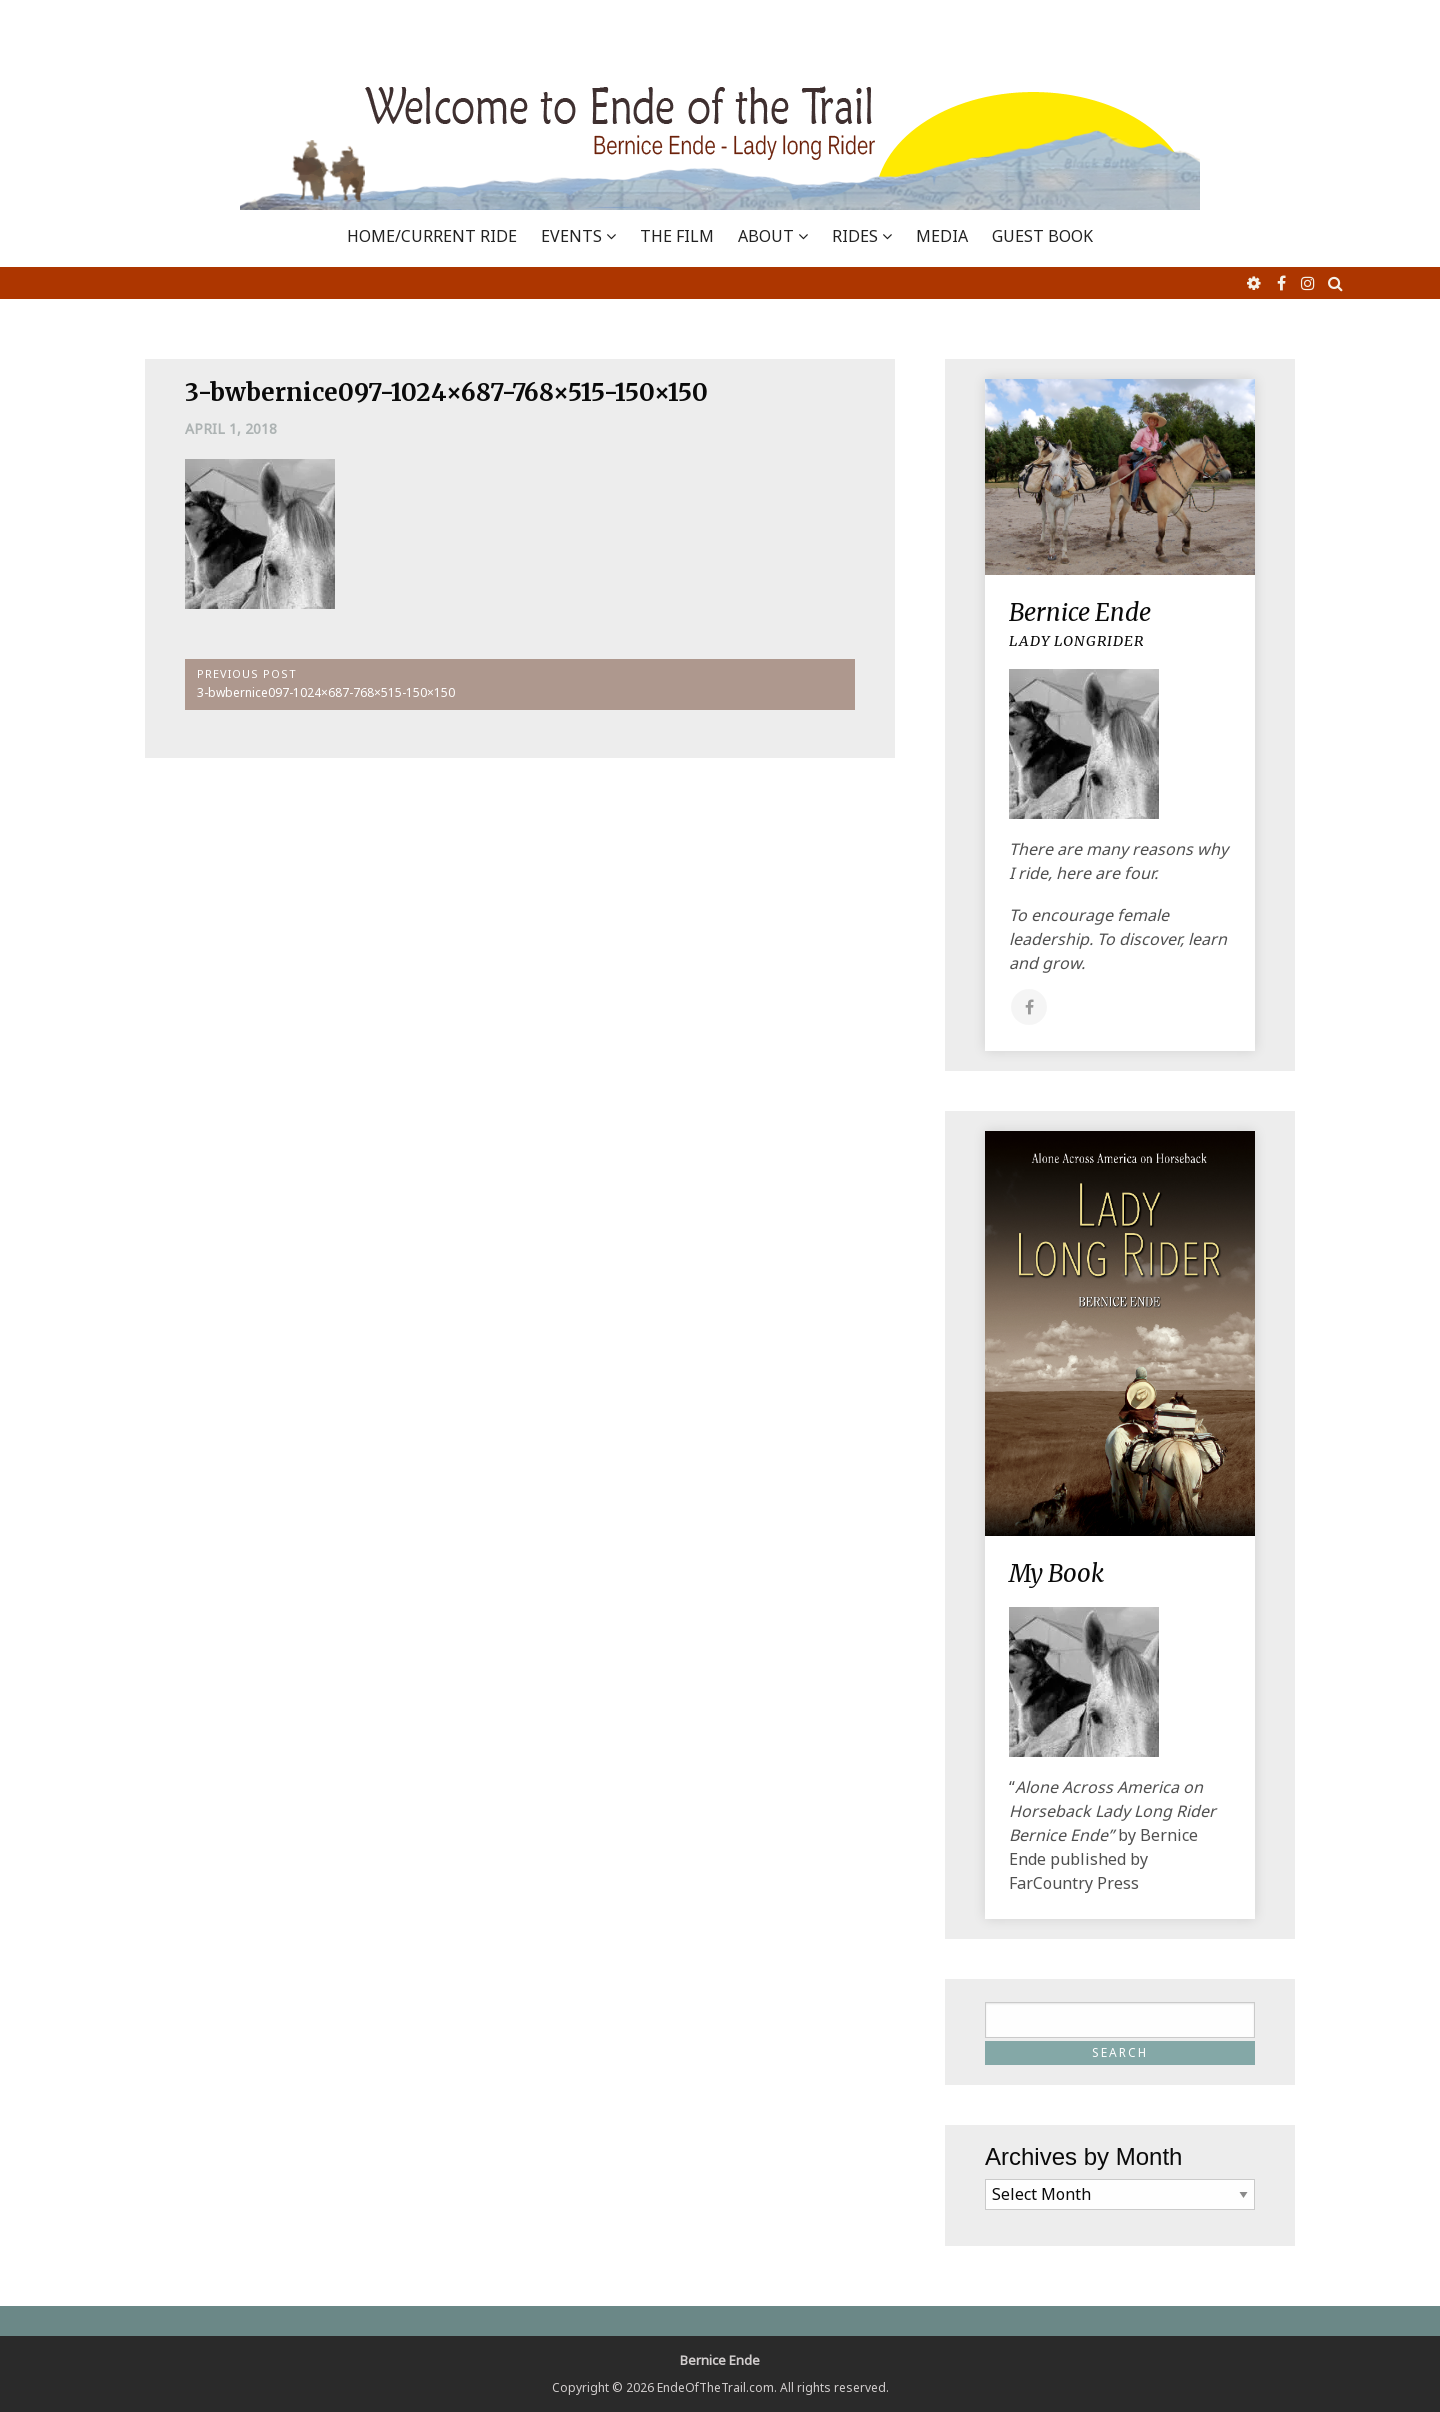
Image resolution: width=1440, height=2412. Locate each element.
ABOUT (766, 236)
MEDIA (942, 236)
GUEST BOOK (1042, 236)
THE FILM (677, 236)
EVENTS (571, 236)
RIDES (855, 236)
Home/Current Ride (432, 236)
